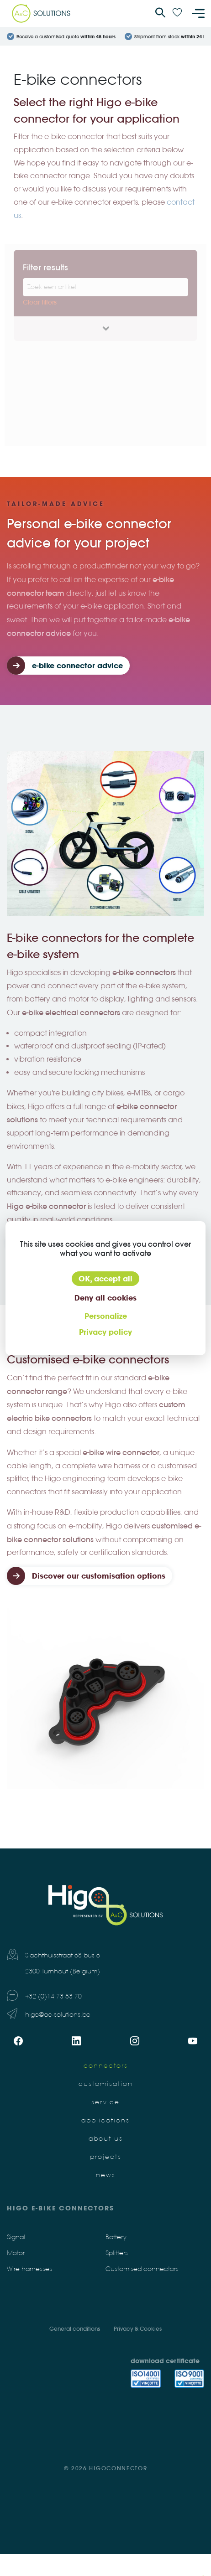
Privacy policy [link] (105, 1332)
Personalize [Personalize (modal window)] (105, 1316)
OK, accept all (105, 1278)
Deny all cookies (105, 1297)
